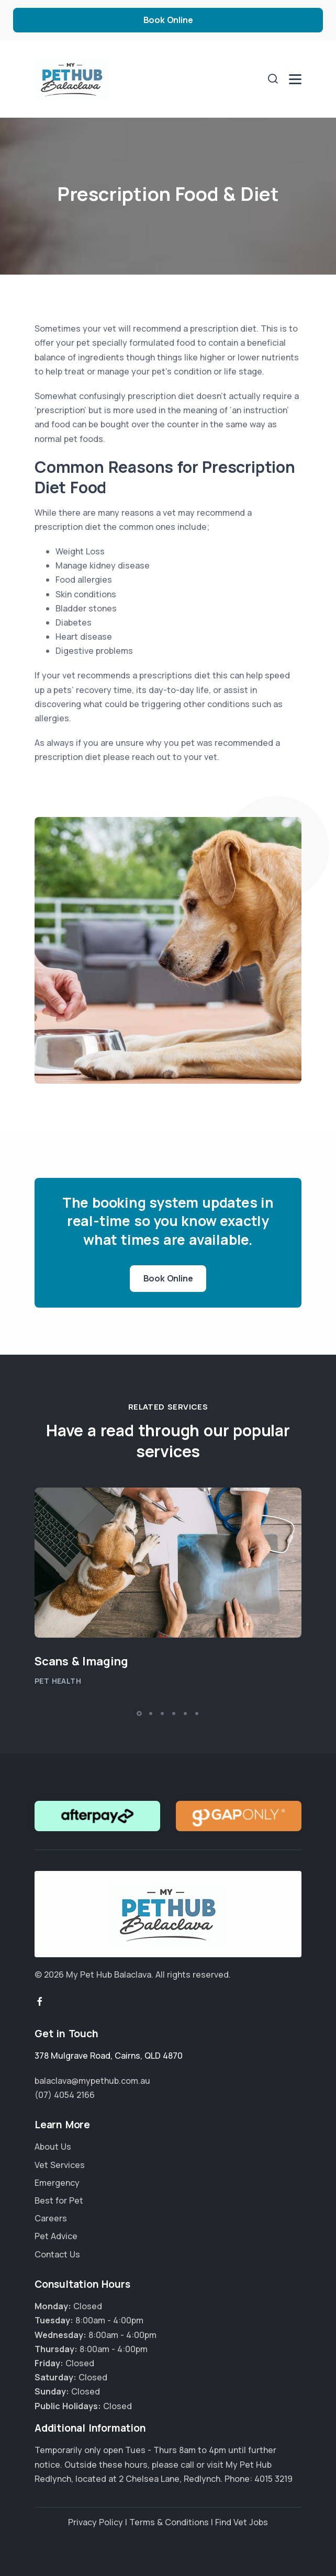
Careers (51, 2218)
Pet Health (58, 1681)
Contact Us (57, 2254)
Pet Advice (56, 2236)
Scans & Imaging (81, 1661)
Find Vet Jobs (241, 2522)
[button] (139, 1713)
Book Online (168, 20)
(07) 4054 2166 (65, 2095)
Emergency (57, 2182)
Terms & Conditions (169, 2522)
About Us (53, 2146)
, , (109, 2055)
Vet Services (60, 2165)
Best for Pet (59, 2200)
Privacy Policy (95, 2522)
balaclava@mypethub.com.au (92, 2080)
